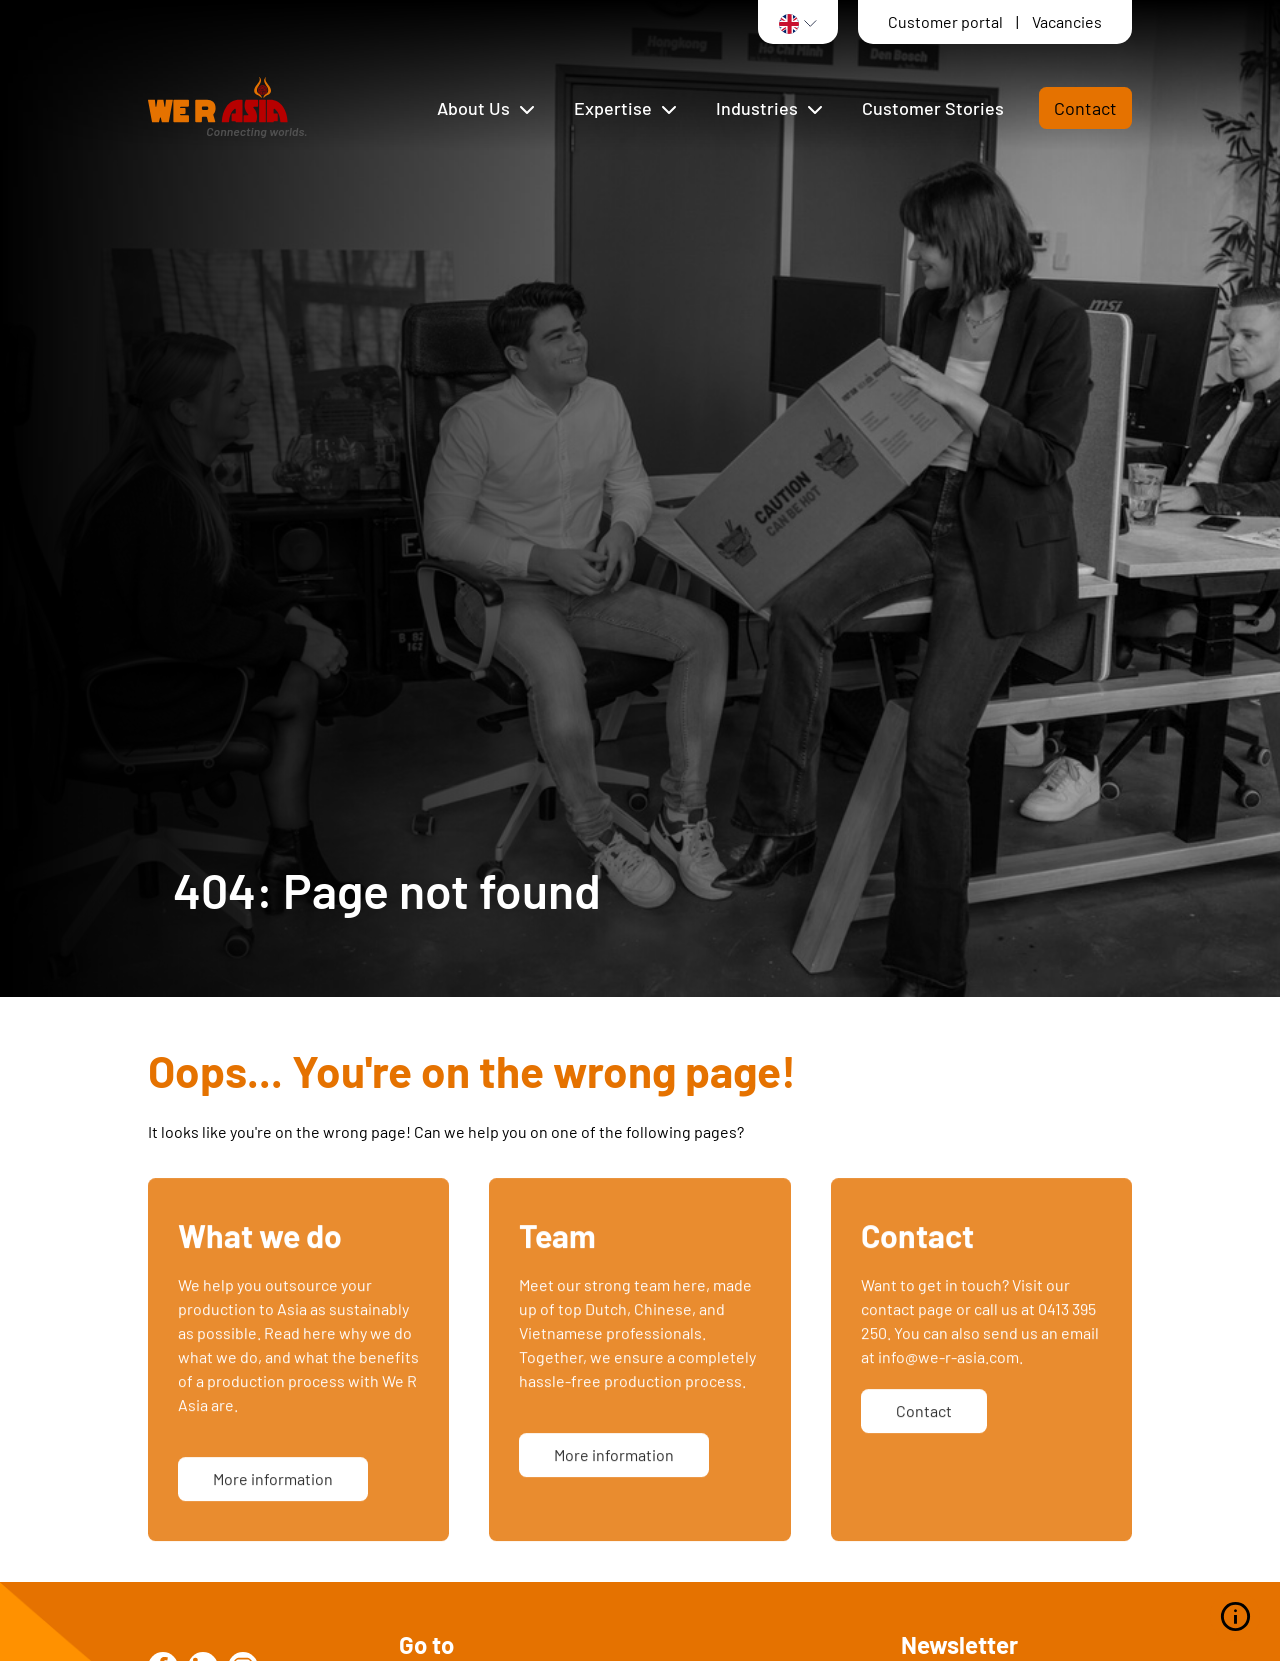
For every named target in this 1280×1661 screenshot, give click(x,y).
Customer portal (947, 21)
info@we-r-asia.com (948, 1381)
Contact (1085, 108)
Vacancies (1067, 21)
